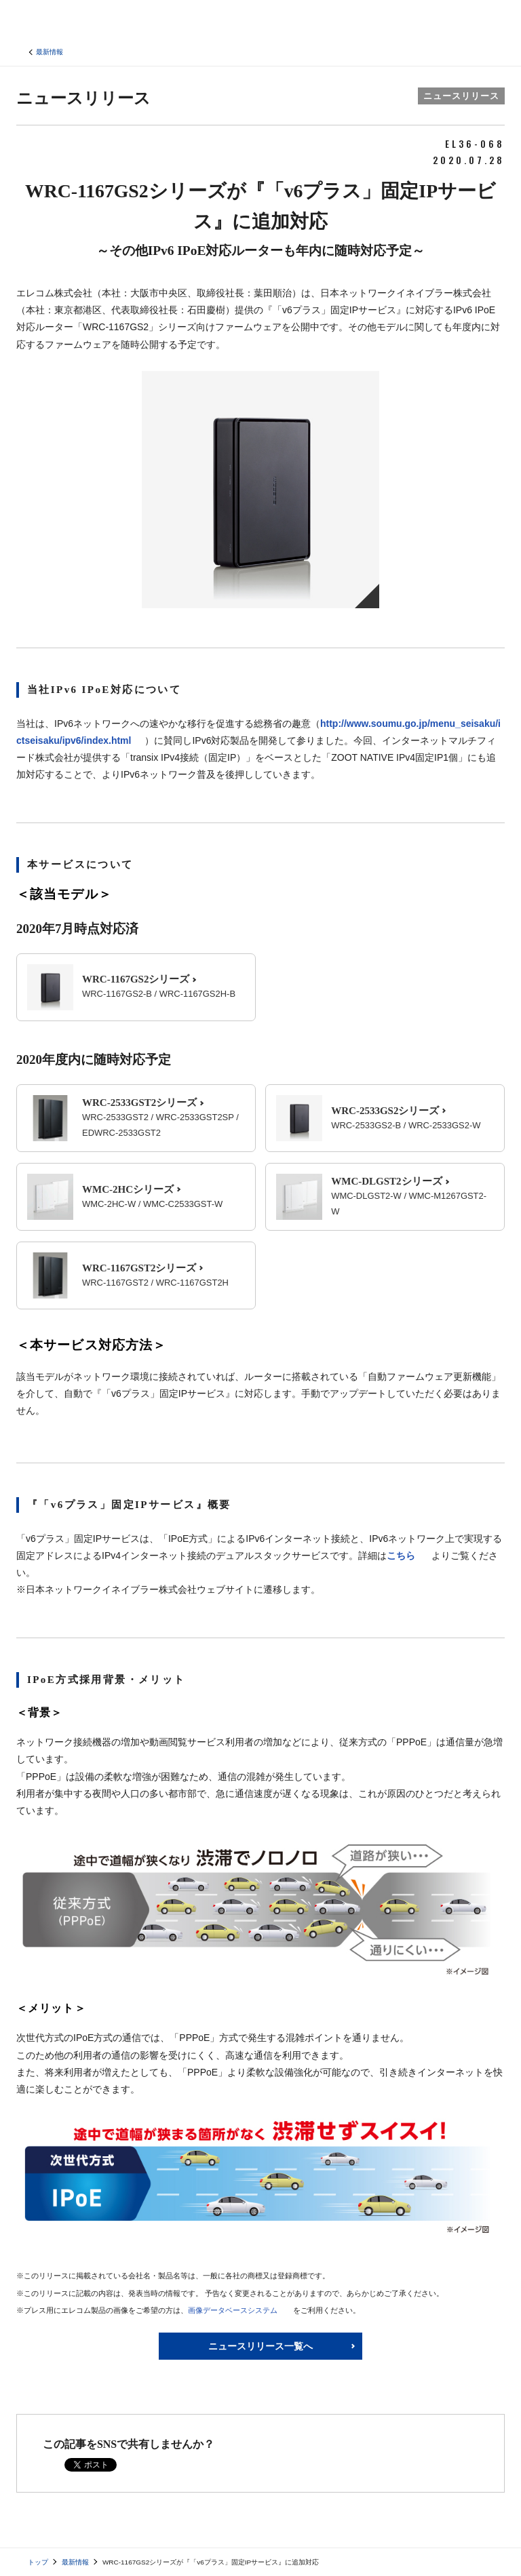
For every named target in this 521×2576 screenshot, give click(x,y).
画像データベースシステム (232, 2310)
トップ (38, 2562)
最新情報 (49, 52)
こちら (401, 1555)
